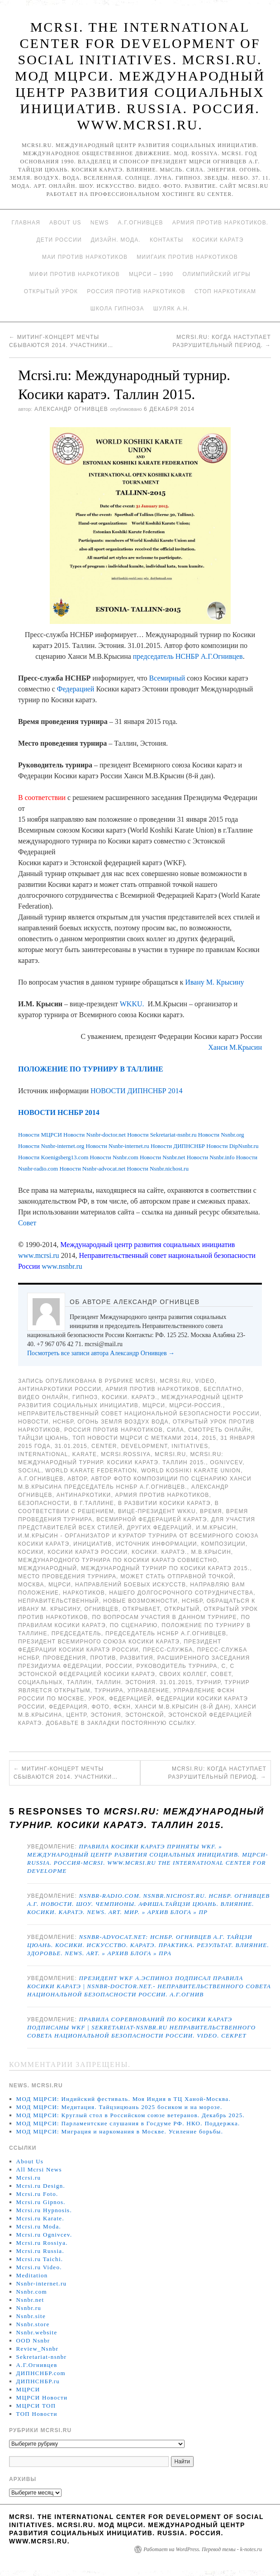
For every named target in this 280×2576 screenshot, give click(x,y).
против (103, 1658)
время (211, 1511)
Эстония (105, 1715)
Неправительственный (58, 1601)
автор (77, 1479)
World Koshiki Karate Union (191, 1470)
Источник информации (156, 1544)
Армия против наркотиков (152, 1389)
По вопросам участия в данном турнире (164, 1617)
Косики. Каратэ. (129, 1397)
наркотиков (84, 1593)
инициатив (92, 1544)
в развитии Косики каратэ (164, 1503)
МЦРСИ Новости (42, 2397)
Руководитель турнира (177, 1666)
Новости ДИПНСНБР (178, 1146)
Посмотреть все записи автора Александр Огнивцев (101, 1353)
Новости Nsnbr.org (221, 1134)
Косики (30, 1552)
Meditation (32, 2275)
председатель (76, 1633)
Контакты (166, 240)
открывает (141, 1609)
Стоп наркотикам (225, 291)
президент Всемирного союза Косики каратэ (99, 1641)
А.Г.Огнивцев (140, 222)
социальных (40, 1682)
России (119, 1666)
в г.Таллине (94, 1503)
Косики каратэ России (87, 1552)
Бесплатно (223, 1389)
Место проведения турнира (67, 1576)
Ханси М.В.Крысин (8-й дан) (183, 1707)
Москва (31, 1584)
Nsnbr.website (36, 2332)
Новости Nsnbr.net (162, 1157)
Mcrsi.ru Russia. (40, 2250)
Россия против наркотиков (136, 291)
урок (97, 1698)
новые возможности (140, 1601)
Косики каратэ (217, 240)
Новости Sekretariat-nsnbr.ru (161, 1134)
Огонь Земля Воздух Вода (122, 1422)
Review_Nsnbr (37, 2348)
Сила (175, 1430)
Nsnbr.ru (29, 2308)
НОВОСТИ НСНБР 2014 (59, 1112)
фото (100, 1707)
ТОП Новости (36, 2413)
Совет (27, 1223)
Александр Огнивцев (71, 409)
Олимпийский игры (216, 274)
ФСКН (122, 1707)
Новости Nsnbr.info (211, 1157)
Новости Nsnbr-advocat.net (92, 1168)
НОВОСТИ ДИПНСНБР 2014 (136, 1091)
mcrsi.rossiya (126, 1454)
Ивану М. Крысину (214, 982)
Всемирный (167, 678)
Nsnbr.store (33, 2324)
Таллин (79, 1682)
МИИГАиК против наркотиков (187, 257)
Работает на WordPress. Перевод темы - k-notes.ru (202, 2549)
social (29, 1470)
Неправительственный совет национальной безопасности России (139, 1413)
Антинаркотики (84, 1495)
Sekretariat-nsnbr (41, 2356)
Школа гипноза (117, 308)
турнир (208, 1682)
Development (144, 1446)
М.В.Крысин (211, 1552)
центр (76, 1715)
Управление (149, 1690)
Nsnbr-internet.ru (41, 2283)
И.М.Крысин (216, 1527)
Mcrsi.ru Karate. (40, 2218)
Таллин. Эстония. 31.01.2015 (144, 1682)
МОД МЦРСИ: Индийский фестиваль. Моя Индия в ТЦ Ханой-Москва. (123, 2098)
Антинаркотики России (59, 1389)
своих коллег (183, 1674)
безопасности (44, 1503)
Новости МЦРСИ (40, 1134)
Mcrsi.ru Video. (39, 2267)
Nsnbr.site (31, 2316)
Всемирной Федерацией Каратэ (151, 1519)
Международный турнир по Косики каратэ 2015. (165, 1568)
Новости (33, 1422)
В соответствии (42, 797)
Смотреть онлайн (219, 1430)
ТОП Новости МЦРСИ (107, 1438)
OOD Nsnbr (33, 2340)
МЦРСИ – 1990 (151, 274)
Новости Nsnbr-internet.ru (117, 1146)
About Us (65, 222)
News (99, 222)
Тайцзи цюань (43, 1438)
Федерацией (76, 689)
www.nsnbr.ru (62, 1266)
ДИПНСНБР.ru (38, 2381)
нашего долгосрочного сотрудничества (181, 1593)
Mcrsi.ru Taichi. (39, 2259)
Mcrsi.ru (175, 1381)
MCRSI (146, 1381)
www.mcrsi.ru (38, 1255)
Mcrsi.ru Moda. (38, 2226)
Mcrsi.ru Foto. (37, 2193)
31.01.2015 (71, 1446)
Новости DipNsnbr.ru (232, 1146)
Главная (26, 222)
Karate (84, 1454)
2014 (191, 1438)
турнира (109, 1690)
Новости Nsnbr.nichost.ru (158, 1168)
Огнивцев (101, 1609)
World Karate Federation (91, 1470)
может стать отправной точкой (176, 1576)
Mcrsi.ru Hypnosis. (44, 2210)
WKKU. (132, 1004)
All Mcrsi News (39, 2169)
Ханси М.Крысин (235, 1047)
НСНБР (63, 1422)
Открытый (181, 1609)
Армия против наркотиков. (220, 222)
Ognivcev (226, 1462)
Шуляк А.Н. (171, 308)
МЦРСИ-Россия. (196, 1405)
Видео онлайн (43, 1397)
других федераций (159, 1527)
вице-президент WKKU (157, 1511)
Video (204, 1381)
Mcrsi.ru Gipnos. (41, 2202)
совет (221, 1674)
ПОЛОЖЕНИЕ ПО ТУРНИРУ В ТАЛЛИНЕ (90, 1069)
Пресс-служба (168, 1650)
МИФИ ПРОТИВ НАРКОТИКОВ (74, 274)
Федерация (68, 1707)
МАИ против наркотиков (85, 257)
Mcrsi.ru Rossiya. (42, 2242)
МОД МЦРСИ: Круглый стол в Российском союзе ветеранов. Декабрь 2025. (130, 2115)
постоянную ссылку (158, 1723)
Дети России (59, 240)
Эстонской (144, 1715)
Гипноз (85, 1397)
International (43, 1454)
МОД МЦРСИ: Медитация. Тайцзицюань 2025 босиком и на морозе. (119, 2107)
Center (104, 1446)
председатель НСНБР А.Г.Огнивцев (188, 656)
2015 (209, 1438)
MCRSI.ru (170, 1454)
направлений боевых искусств (130, 1584)
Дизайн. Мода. (116, 240)
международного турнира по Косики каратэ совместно (117, 1560)
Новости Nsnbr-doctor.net (94, 1134)
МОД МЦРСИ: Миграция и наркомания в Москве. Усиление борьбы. (119, 2131)
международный (47, 1568)
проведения (64, 1658)
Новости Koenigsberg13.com (53, 1157)
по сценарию (133, 1625)
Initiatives (189, 1446)
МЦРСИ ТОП (36, 2405)
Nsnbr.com (31, 2291)
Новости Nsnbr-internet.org (51, 1146)
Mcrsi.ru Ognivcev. (44, 2234)
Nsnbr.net (30, 2299)
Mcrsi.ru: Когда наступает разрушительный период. (217, 1773)
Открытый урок (51, 291)
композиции (223, 1544)
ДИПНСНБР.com (41, 2373)
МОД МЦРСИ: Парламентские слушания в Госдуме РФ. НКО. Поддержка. (128, 2123)
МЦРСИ (153, 1405)
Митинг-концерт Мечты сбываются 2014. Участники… (66, 1773)
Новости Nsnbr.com (115, 1157)
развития (136, 1658)
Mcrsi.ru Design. (41, 2185)
